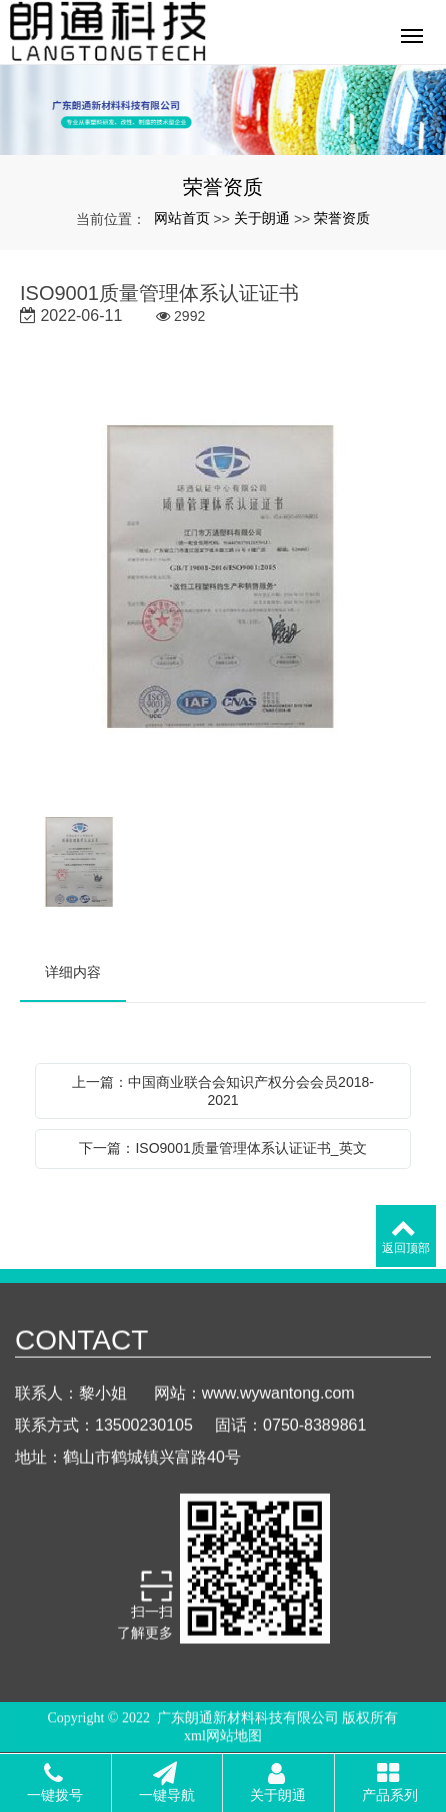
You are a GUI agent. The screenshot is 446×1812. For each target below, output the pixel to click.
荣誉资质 (342, 218)
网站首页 (182, 218)
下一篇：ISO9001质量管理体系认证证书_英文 (222, 1148)
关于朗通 (262, 218)
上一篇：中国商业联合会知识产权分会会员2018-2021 (223, 1091)
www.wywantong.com (278, 1408)
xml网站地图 (223, 1739)
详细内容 (73, 972)
